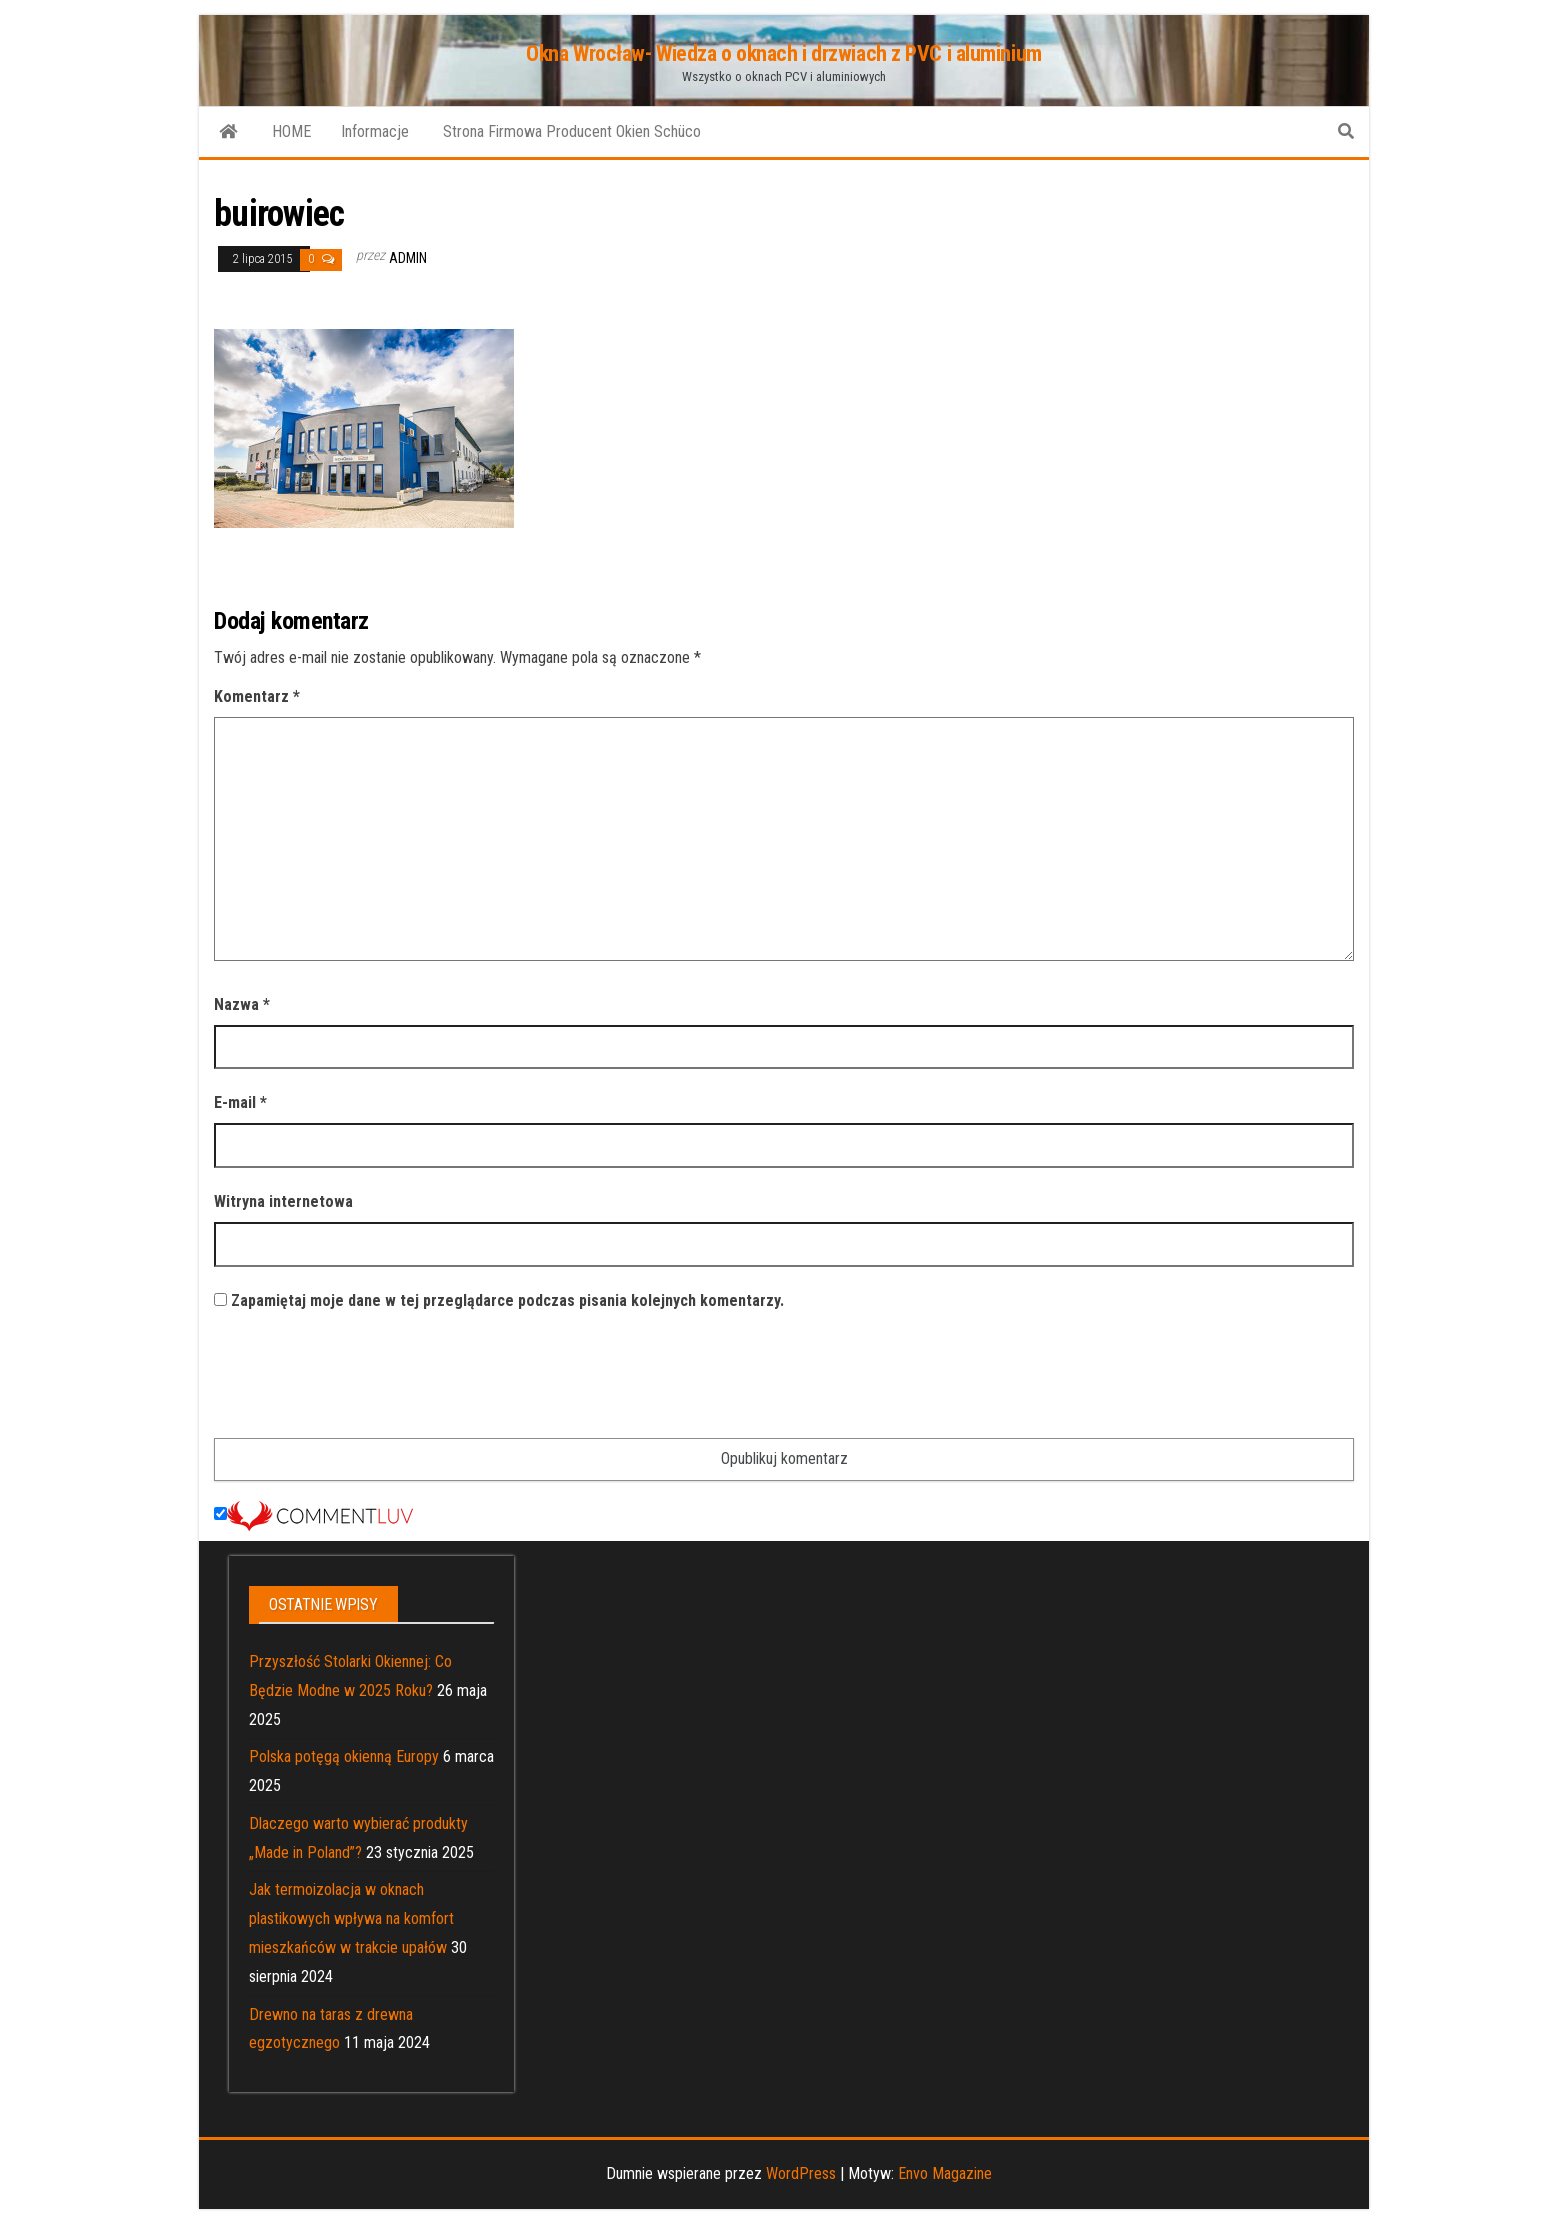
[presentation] (366, 1379)
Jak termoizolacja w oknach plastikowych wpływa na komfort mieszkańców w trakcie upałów (351, 1918)
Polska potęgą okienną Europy (344, 1756)
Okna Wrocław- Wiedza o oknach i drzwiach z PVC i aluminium (783, 53)
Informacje (375, 131)
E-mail (240, 1102)
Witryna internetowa (283, 1201)
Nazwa (242, 1004)
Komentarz (257, 696)
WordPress (801, 2173)
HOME (291, 131)
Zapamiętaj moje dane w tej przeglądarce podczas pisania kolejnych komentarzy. (507, 1300)
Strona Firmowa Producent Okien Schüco (570, 131)
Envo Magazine (945, 2173)
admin (408, 258)
